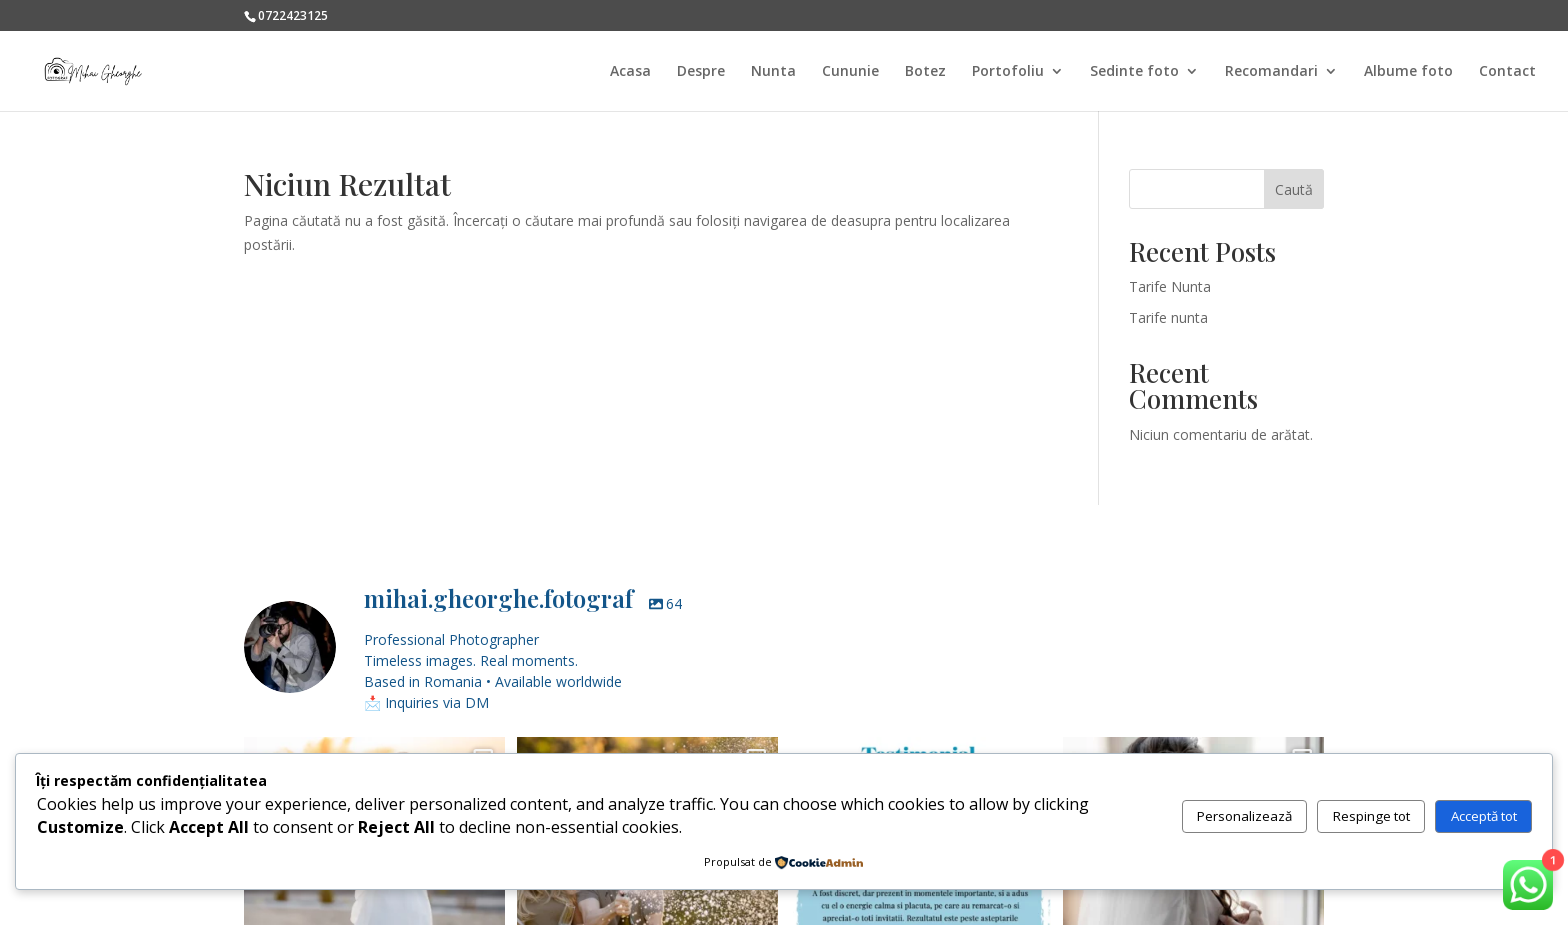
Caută (1294, 189)
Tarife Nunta (1170, 286)
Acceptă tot (1484, 816)
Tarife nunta (1168, 317)
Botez (925, 72)
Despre (701, 72)
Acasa (630, 72)
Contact (1507, 72)
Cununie (850, 72)
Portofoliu (1008, 72)
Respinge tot (1371, 816)
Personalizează (1244, 816)
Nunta (773, 72)
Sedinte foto (1134, 72)
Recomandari (1271, 72)
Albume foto (1408, 72)
